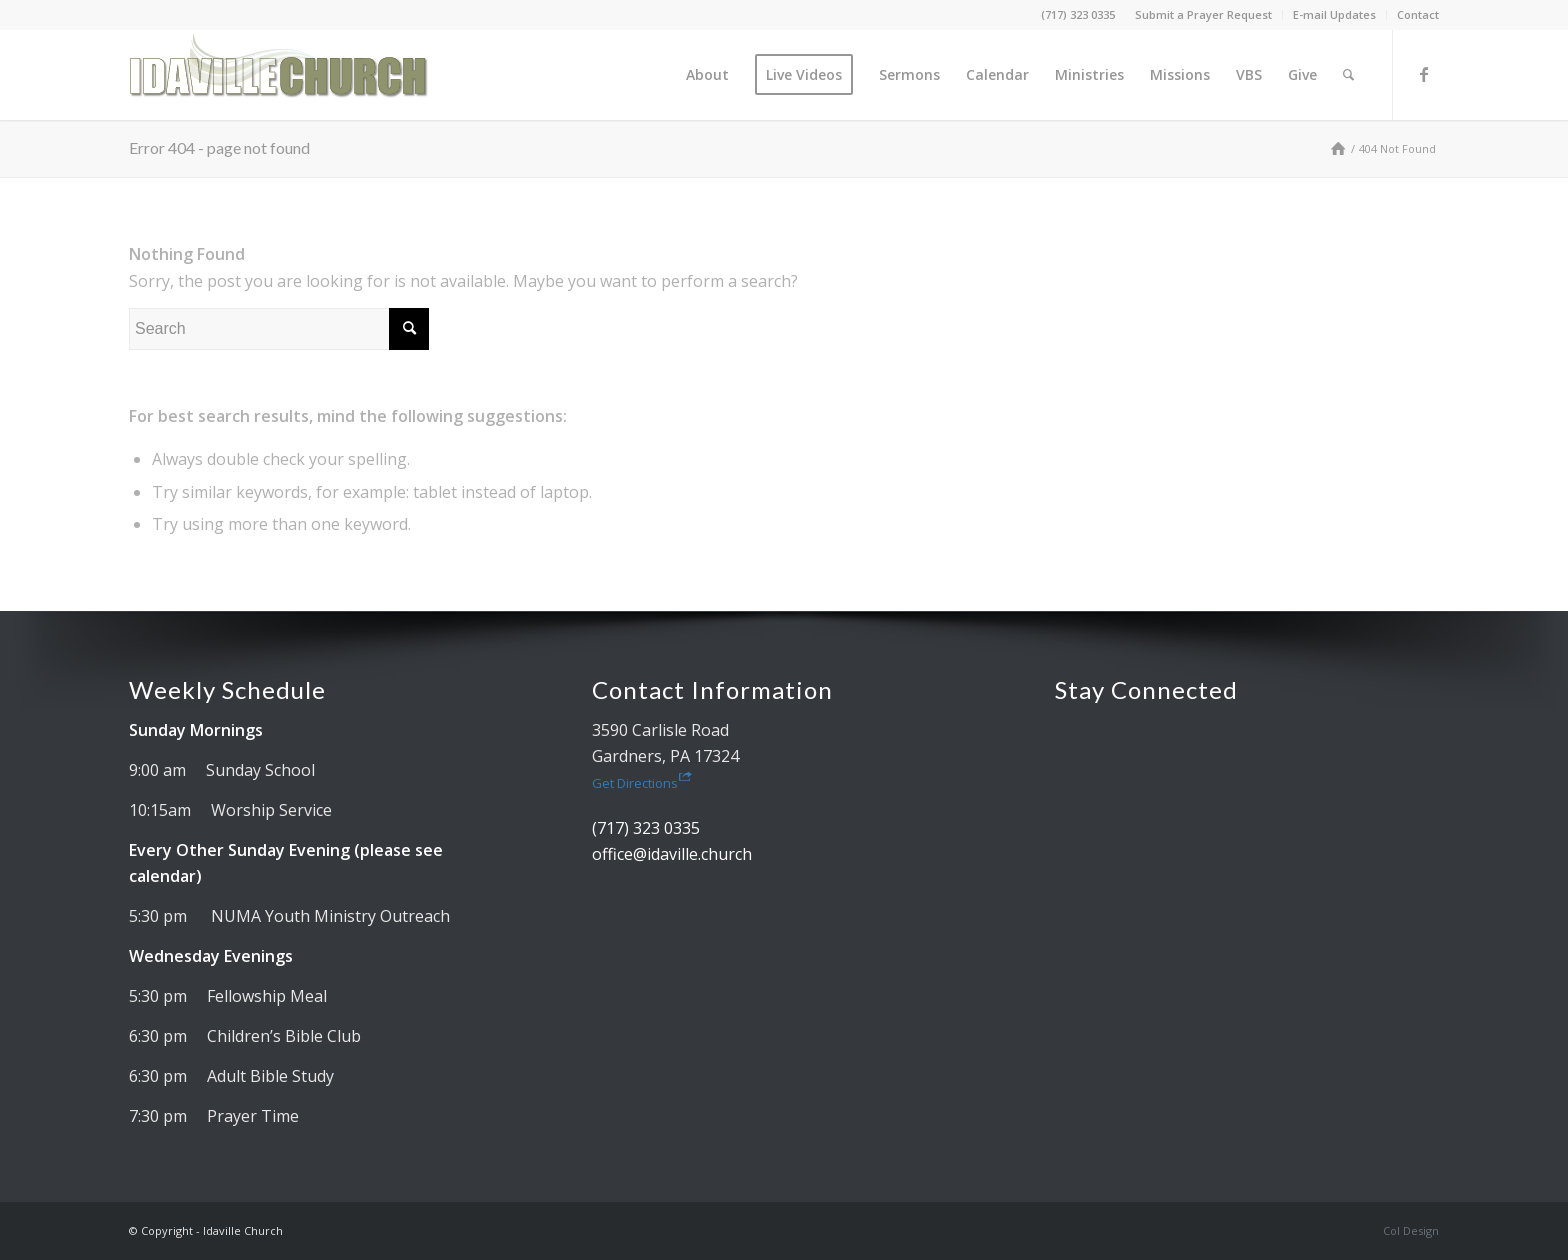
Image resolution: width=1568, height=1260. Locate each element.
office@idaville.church (672, 854)
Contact (1418, 14)
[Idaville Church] (279, 75)
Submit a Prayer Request (1203, 14)
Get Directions (642, 783)
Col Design (1411, 1230)
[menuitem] (1204, 15)
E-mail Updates (1334, 14)
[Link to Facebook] (1424, 74)
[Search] (1348, 75)
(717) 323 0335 (1078, 14)
